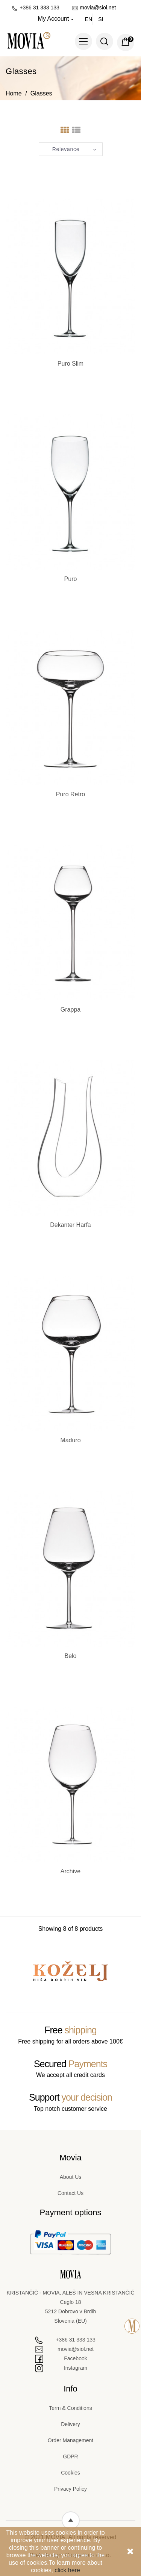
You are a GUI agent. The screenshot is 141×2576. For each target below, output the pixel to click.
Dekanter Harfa (70, 1225)
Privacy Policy (70, 2489)
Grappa (70, 1009)
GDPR (70, 2456)
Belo (70, 1656)
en (88, 19)
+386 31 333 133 (35, 8)
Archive (70, 1871)
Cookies (70, 2473)
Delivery (70, 2424)
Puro (70, 579)
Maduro (70, 1440)
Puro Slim (70, 363)
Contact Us (70, 2193)
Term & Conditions (70, 2408)
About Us (71, 2177)
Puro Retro (70, 794)
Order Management (70, 2440)
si (100, 19)
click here (67, 2570)
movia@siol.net (94, 8)
